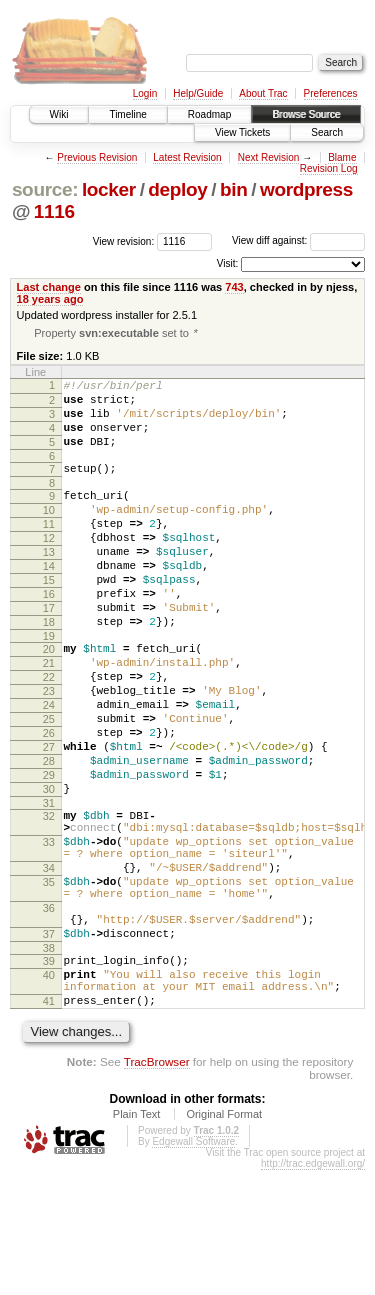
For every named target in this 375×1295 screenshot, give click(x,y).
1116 (54, 211)
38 (49, 1061)
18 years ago (50, 299)
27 (49, 818)
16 (49, 635)
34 (49, 963)
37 (49, 1044)
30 (49, 869)
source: (45, 189)
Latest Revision (187, 157)
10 (49, 533)
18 (49, 669)
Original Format (224, 1239)
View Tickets (242, 132)
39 (49, 1074)
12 (49, 567)
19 (49, 686)
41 (49, 1123)
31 (49, 886)
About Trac (263, 93)
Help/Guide (198, 93)
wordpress (306, 189)
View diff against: (298, 240)
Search (327, 132)
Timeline (127, 114)
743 (234, 287)
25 (49, 784)
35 (49, 980)
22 (49, 733)
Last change (49, 287)
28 (49, 835)
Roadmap (209, 114)
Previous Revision (97, 157)
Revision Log (329, 168)
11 (49, 550)
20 (49, 699)
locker (109, 189)
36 (49, 1012)
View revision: (124, 240)
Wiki (59, 114)
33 (49, 931)
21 (49, 716)
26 (49, 801)
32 (49, 899)
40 (49, 1091)
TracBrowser (157, 1186)
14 (49, 601)
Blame (342, 157)
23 (49, 750)
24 (49, 767)
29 (49, 852)
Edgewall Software (193, 1266)
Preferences (331, 93)
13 (49, 584)
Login (145, 93)
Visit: (228, 263)
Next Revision (269, 157)
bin (233, 189)
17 (49, 652)
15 (49, 618)
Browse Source (306, 114)
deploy (177, 189)
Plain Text (137, 1239)
